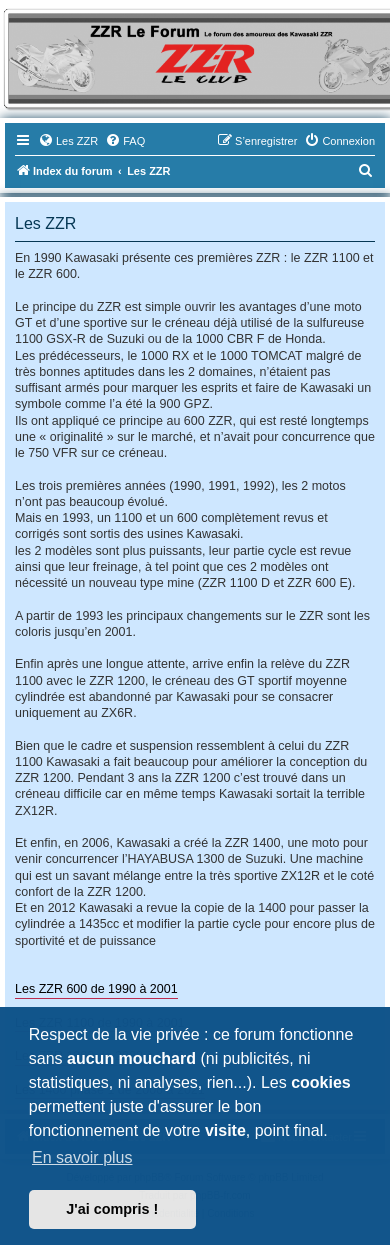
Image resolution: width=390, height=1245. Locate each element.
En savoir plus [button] (82, 1157)
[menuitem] (68, 141)
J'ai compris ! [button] (112, 1209)
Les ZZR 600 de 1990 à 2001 (96, 989)
